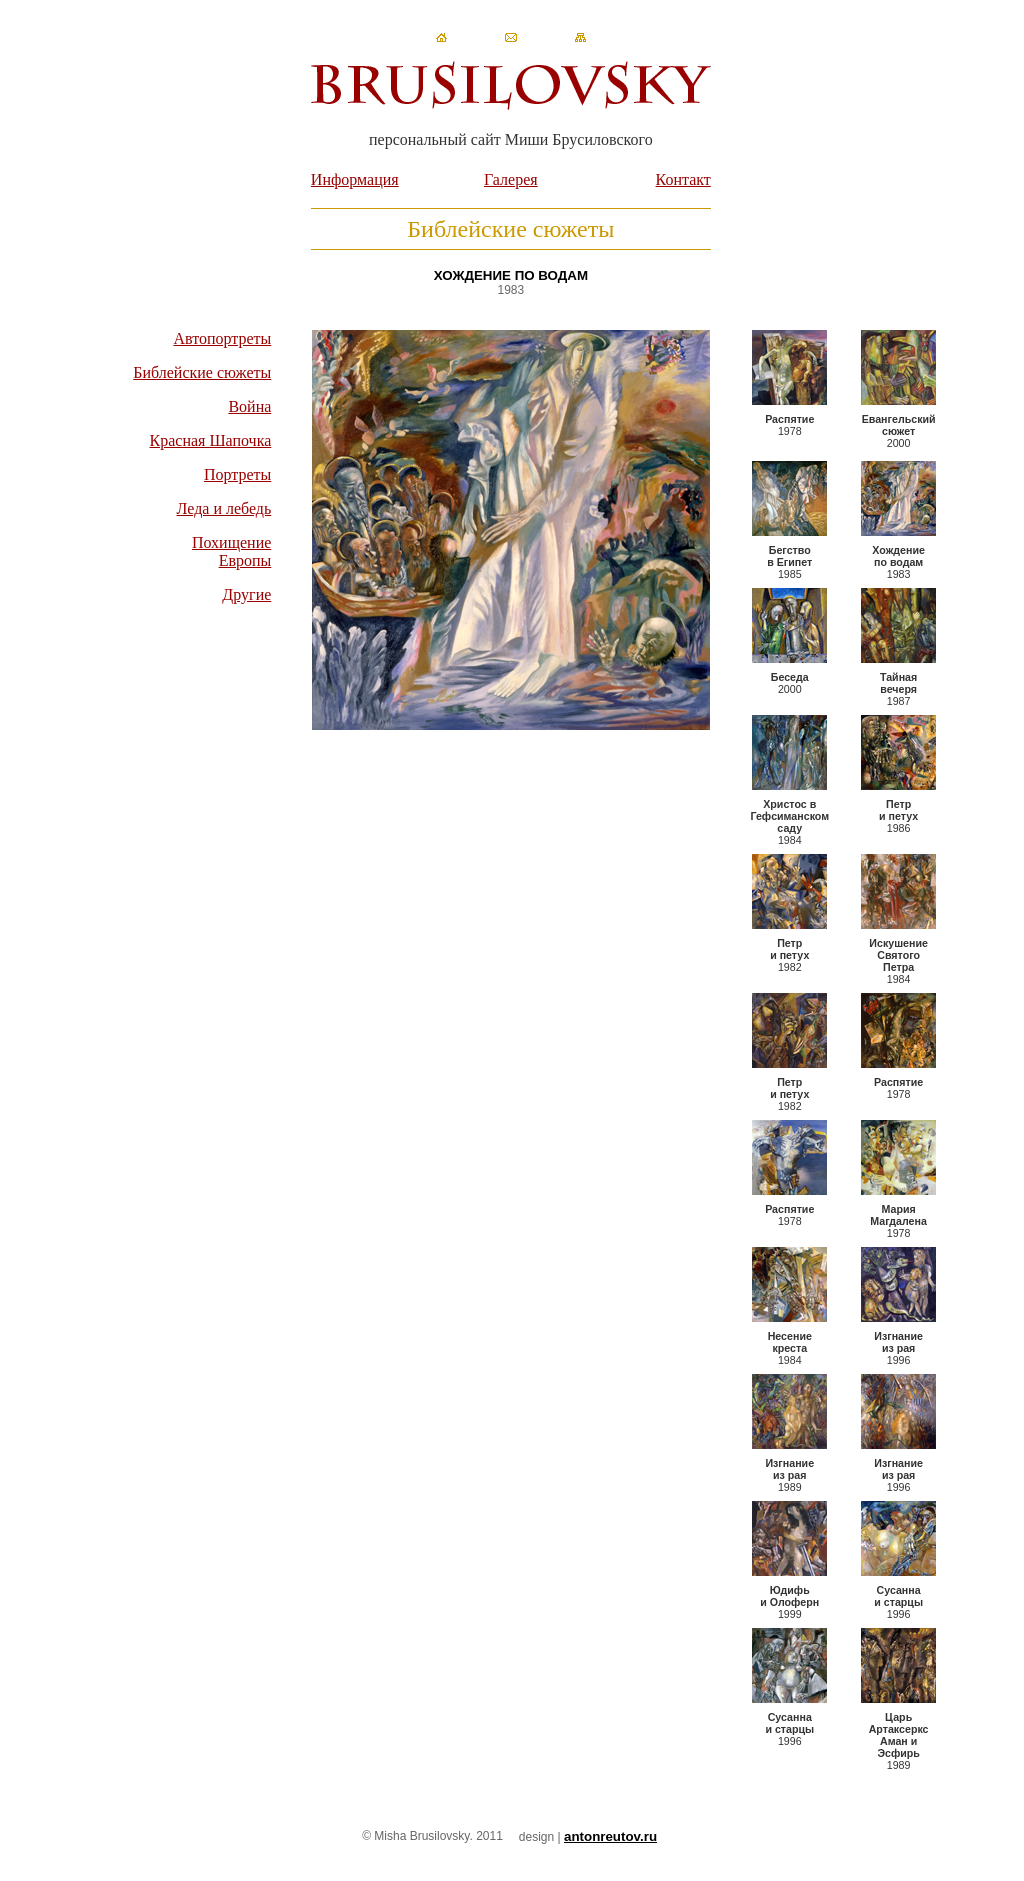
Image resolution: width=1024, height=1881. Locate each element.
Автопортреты (222, 338)
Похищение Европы (231, 551)
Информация (355, 179)
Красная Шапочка (211, 440)
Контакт (683, 179)
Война (249, 406)
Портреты (237, 474)
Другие (246, 594)
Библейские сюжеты (202, 372)
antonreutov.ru (610, 1836)
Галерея (511, 179)
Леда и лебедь (224, 508)
